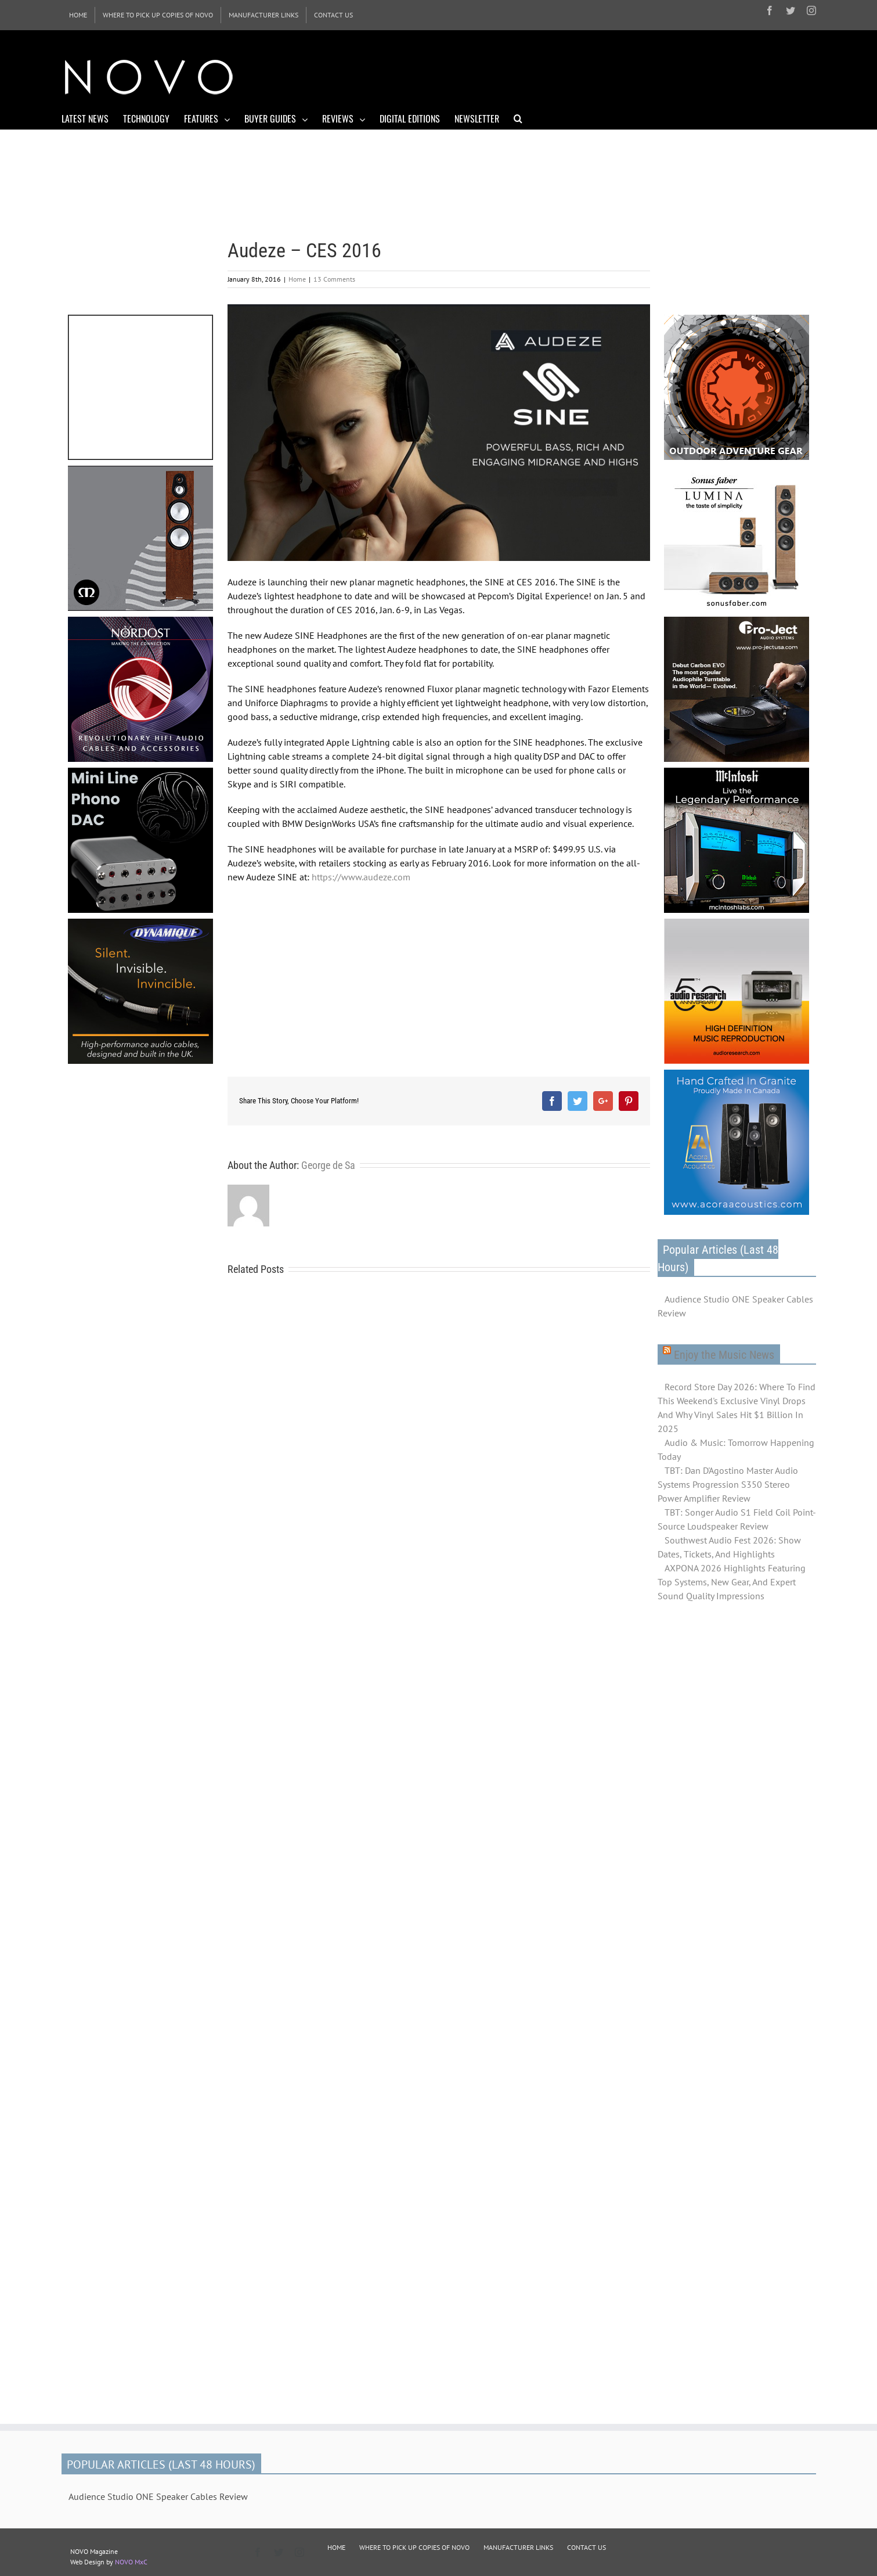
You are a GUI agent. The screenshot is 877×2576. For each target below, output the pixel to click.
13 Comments (334, 279)
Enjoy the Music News (724, 1355)
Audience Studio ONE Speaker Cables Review (735, 1306)
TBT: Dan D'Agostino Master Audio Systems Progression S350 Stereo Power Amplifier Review (728, 1484)
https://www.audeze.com (361, 877)
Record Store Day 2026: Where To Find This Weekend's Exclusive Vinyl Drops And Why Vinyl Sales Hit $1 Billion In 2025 (736, 1407)
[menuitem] (78, 15)
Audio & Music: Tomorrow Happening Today (736, 1449)
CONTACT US (586, 2547)
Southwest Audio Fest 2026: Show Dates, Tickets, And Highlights (729, 1547)
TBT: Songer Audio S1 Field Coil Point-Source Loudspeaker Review (737, 1519)
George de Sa (328, 1165)
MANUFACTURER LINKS (518, 2547)
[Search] (518, 117)
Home (297, 279)
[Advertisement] (605, 75)
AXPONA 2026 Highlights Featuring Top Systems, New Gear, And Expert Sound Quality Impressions (732, 1582)
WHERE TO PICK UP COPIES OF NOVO (414, 2547)
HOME (336, 2547)
